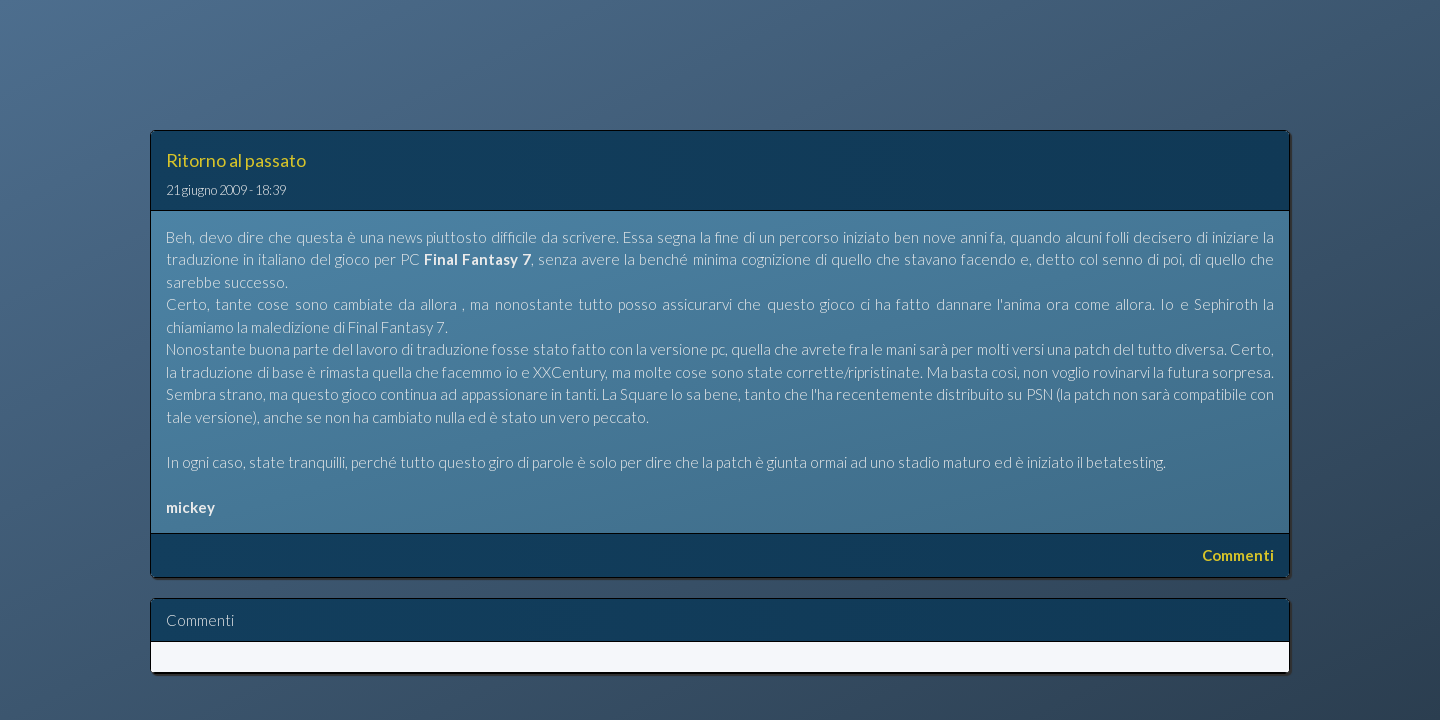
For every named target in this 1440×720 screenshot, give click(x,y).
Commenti (1238, 555)
